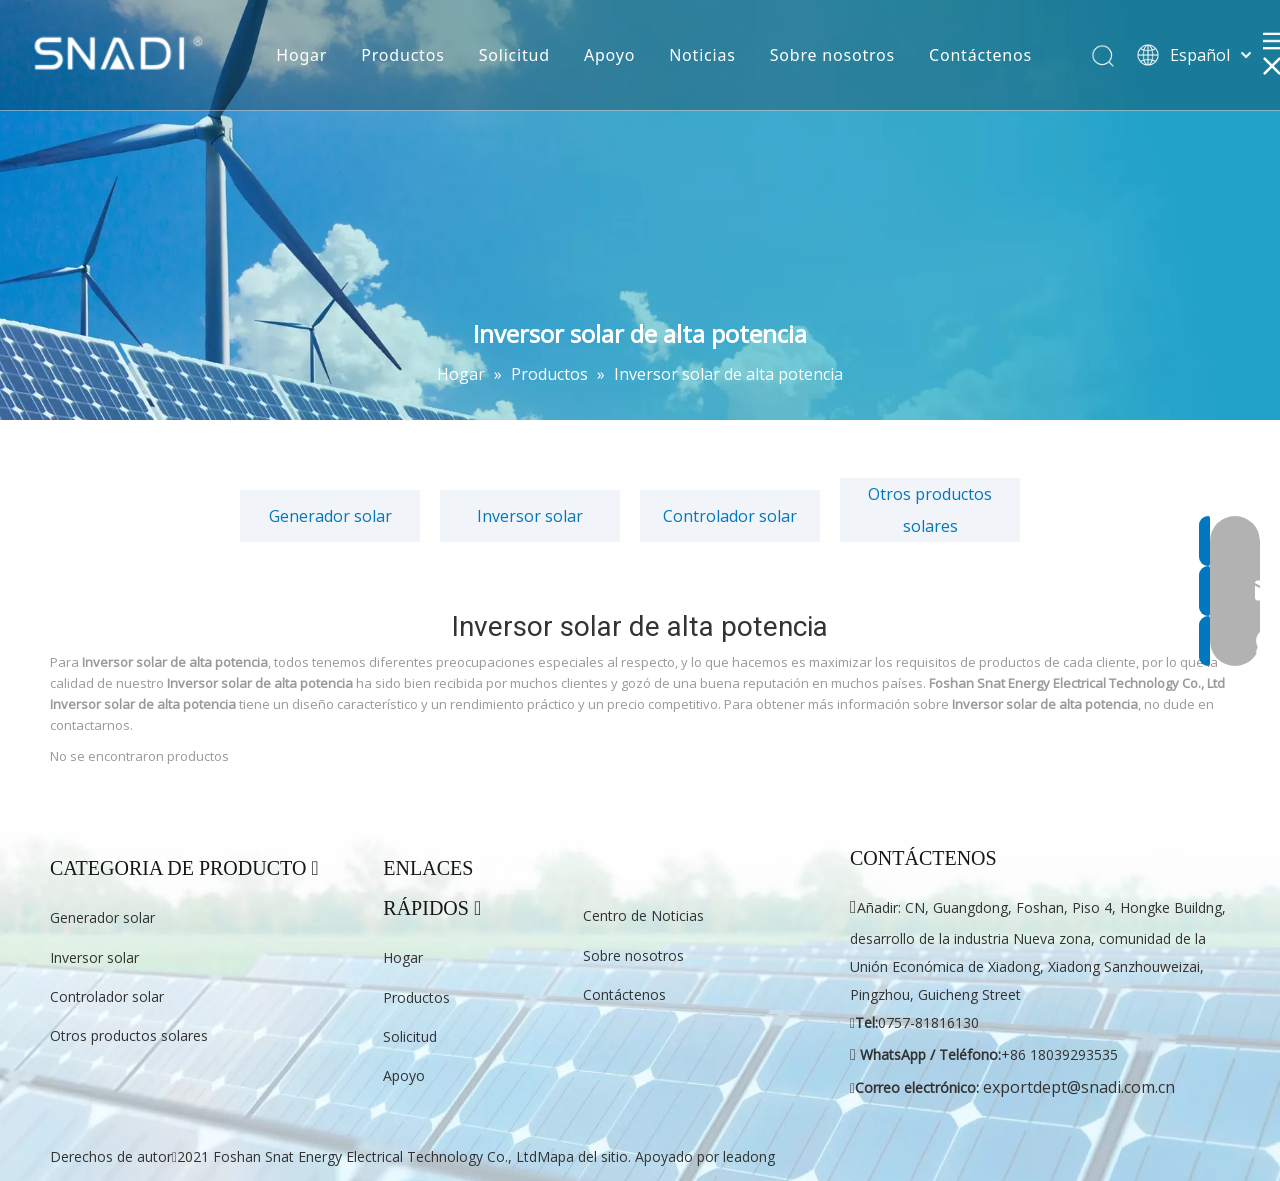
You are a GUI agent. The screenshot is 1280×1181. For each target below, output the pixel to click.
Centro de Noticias (643, 915)
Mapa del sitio (582, 1156)
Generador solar (330, 516)
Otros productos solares (930, 510)
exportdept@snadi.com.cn (1079, 1087)
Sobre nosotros (832, 55)
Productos (402, 55)
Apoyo (609, 55)
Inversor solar (530, 516)
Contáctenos (980, 55)
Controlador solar (730, 516)
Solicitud (514, 55)
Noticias (702, 55)
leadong (749, 1156)
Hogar (301, 55)
